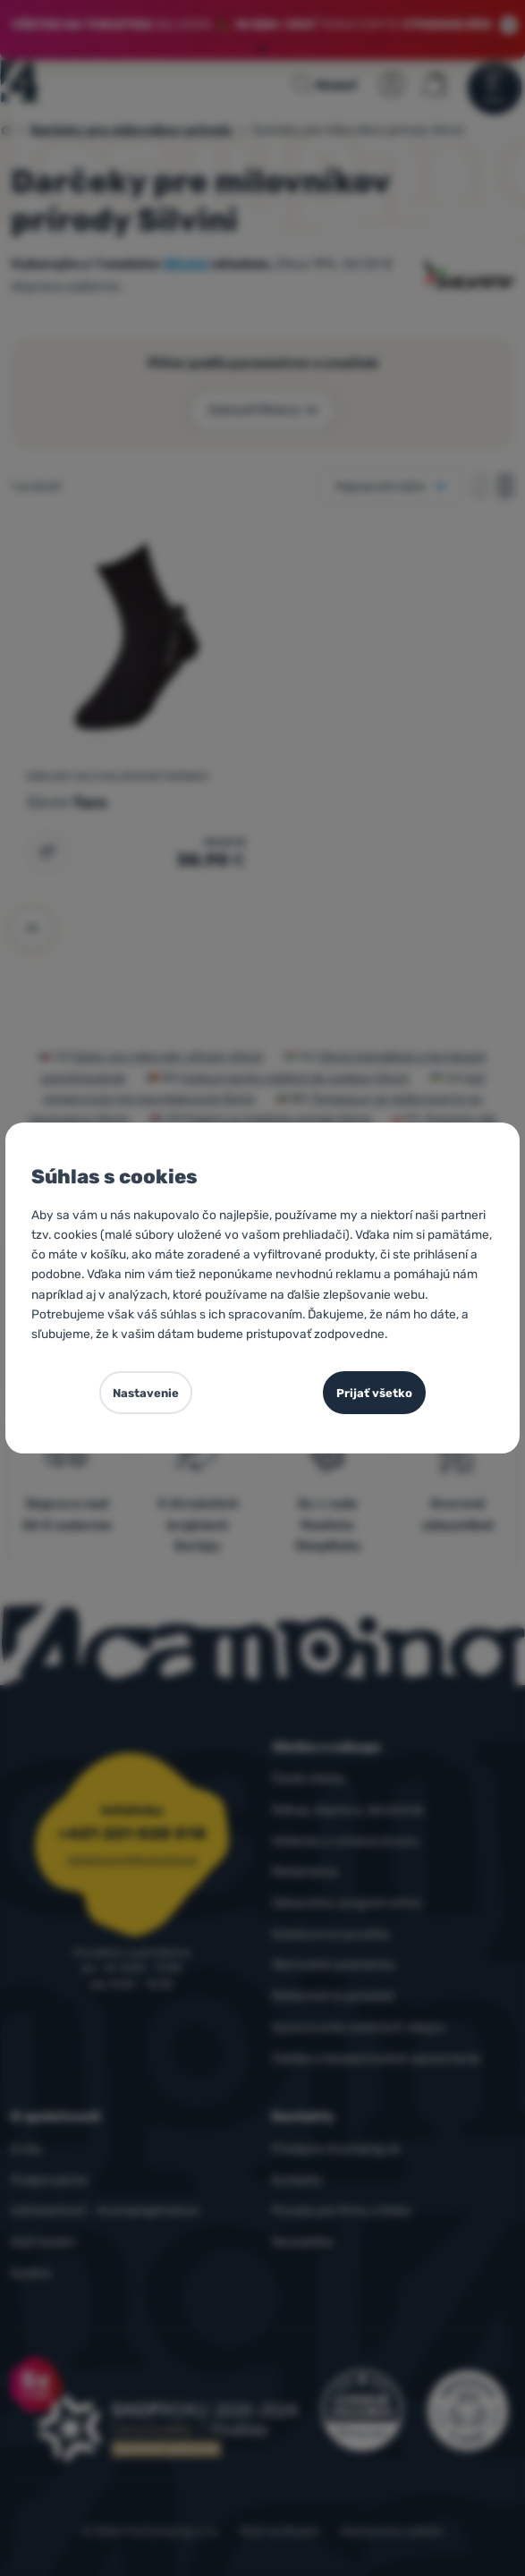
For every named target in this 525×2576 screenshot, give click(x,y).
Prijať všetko (374, 1393)
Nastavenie (146, 1393)
